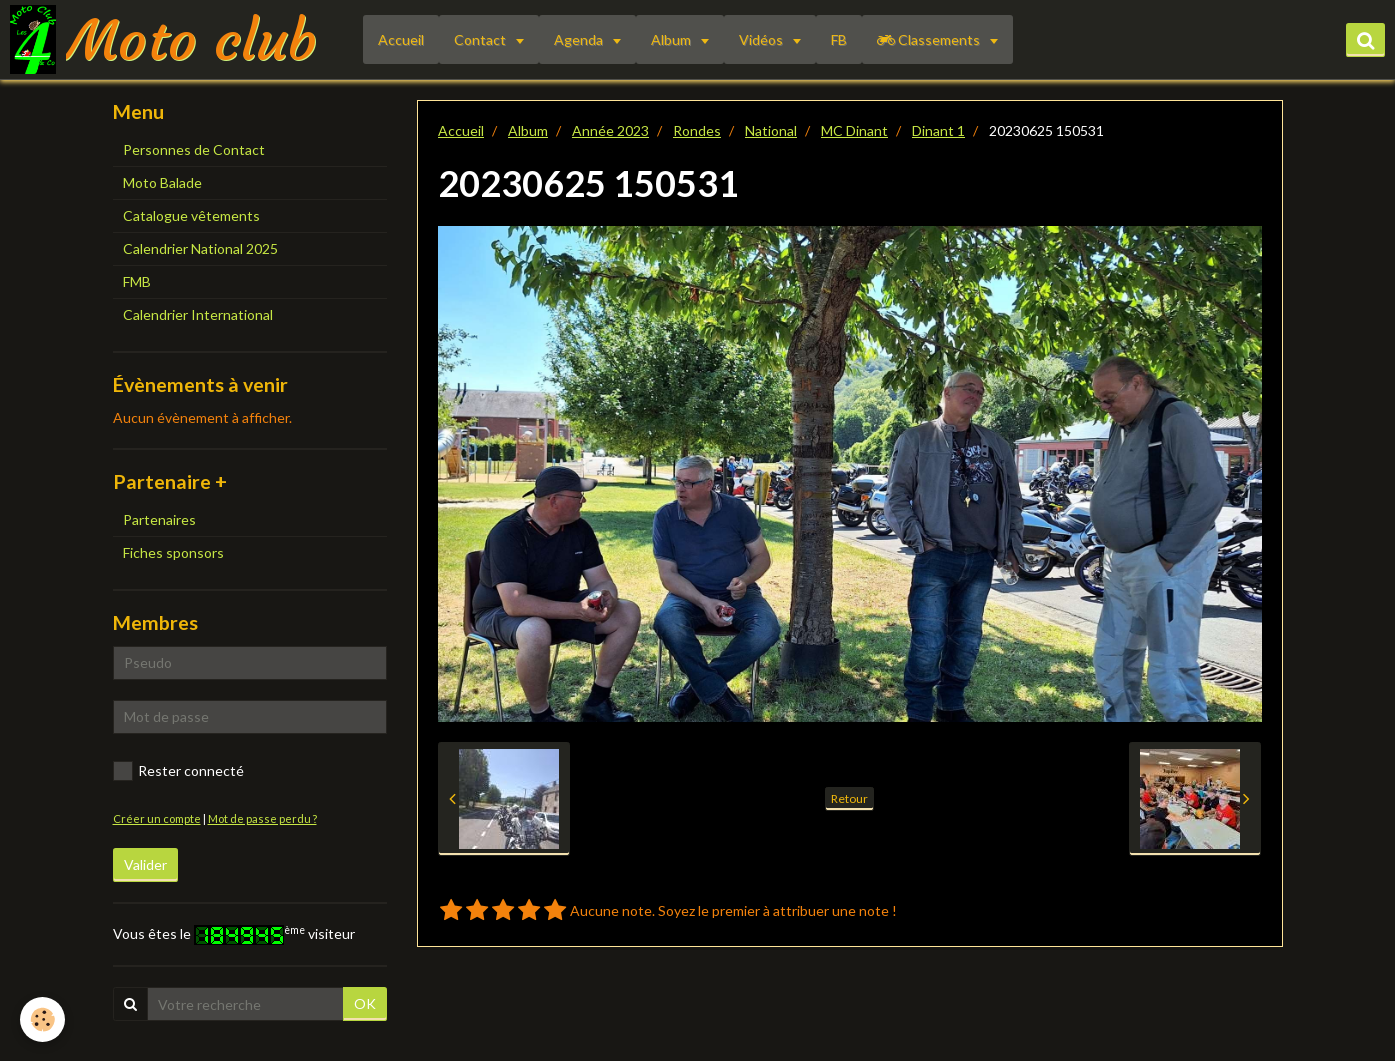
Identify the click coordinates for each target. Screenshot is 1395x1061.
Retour (849, 798)
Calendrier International (198, 314)
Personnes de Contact (194, 149)
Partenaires (159, 519)
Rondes (697, 130)
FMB (137, 281)
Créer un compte (157, 818)
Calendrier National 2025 (200, 248)
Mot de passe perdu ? (262, 818)
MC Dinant (854, 130)
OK (365, 1003)
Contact (481, 39)
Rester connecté (178, 771)
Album (672, 39)
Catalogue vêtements (191, 215)
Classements (930, 39)
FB (839, 39)
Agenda (580, 39)
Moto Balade (162, 182)
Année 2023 (610, 130)
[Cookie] (42, 1019)
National (771, 130)
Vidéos (762, 39)
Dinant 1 (938, 130)
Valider (145, 864)
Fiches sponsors (173, 552)
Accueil (401, 39)
